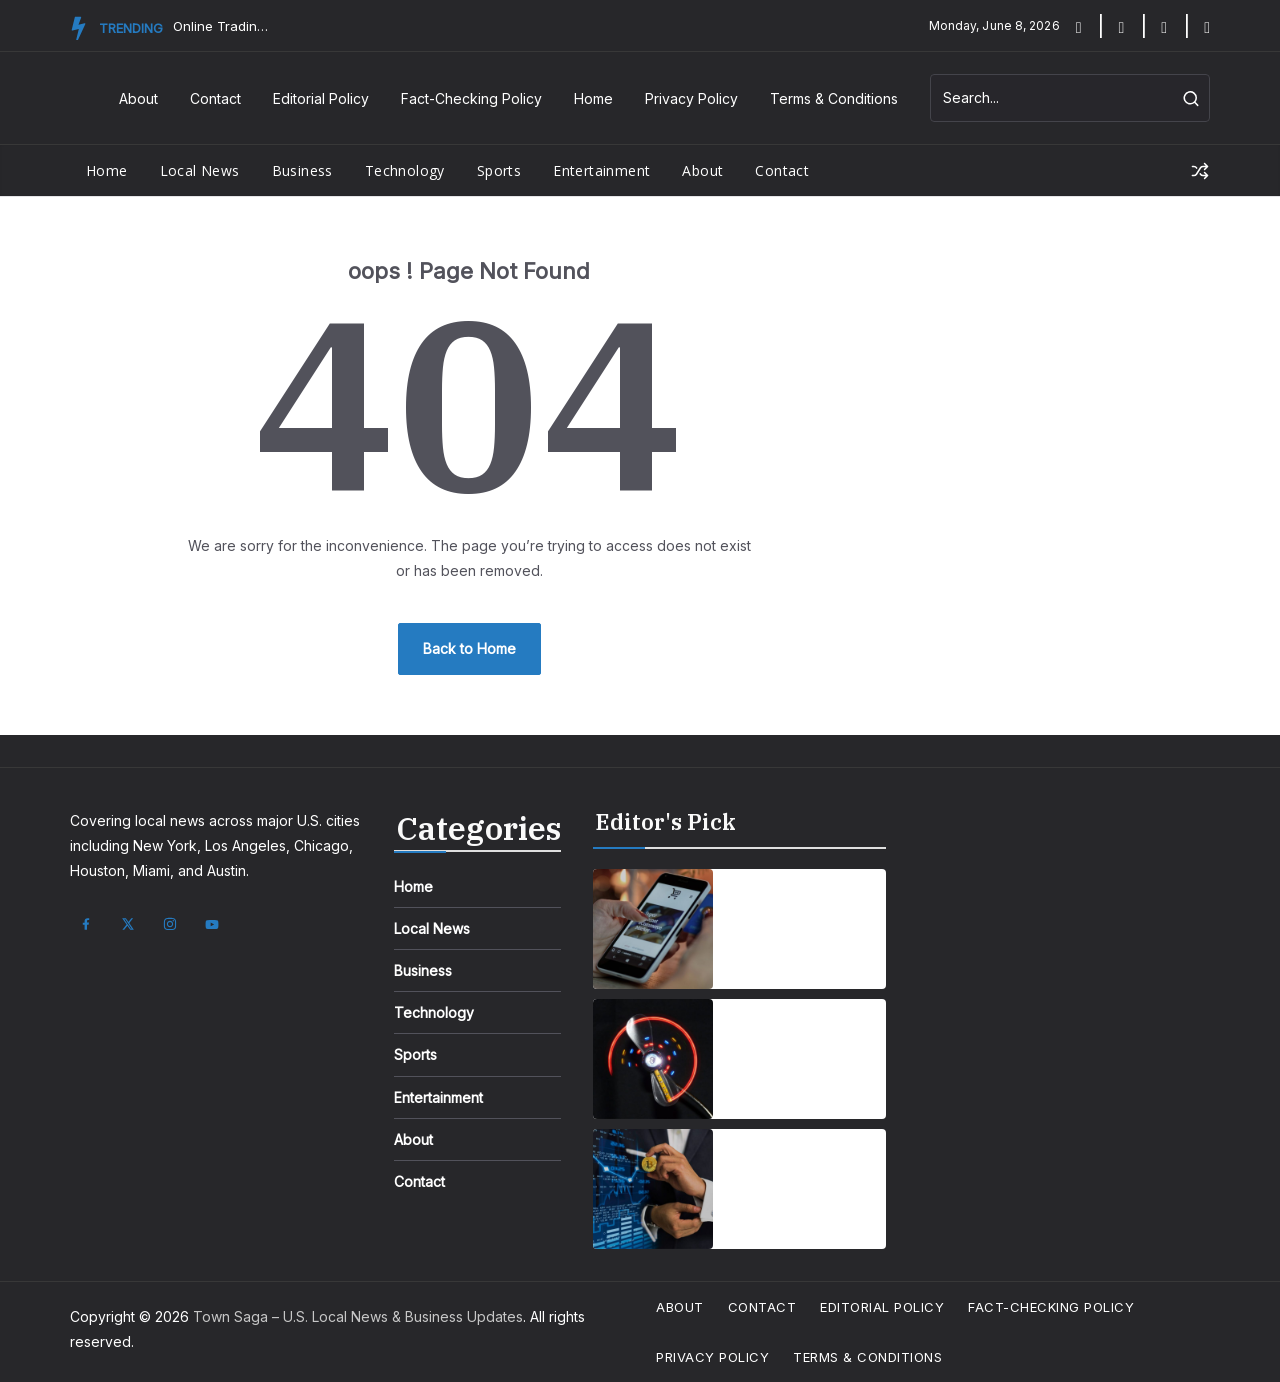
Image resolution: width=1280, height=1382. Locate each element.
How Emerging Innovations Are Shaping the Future (801, 1177)
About (138, 98)
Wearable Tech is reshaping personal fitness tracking (802, 1047)
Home (593, 98)
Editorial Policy (321, 98)
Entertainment (601, 170)
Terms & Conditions (834, 98)
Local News (200, 170)
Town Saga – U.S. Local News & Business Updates (358, 1316)
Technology (405, 170)
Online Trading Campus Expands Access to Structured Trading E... (223, 26)
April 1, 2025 (767, 956)
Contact (215, 98)
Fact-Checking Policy (471, 98)
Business (302, 170)
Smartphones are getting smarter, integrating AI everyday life (793, 917)
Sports (499, 170)
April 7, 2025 (768, 1086)
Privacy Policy (691, 98)
